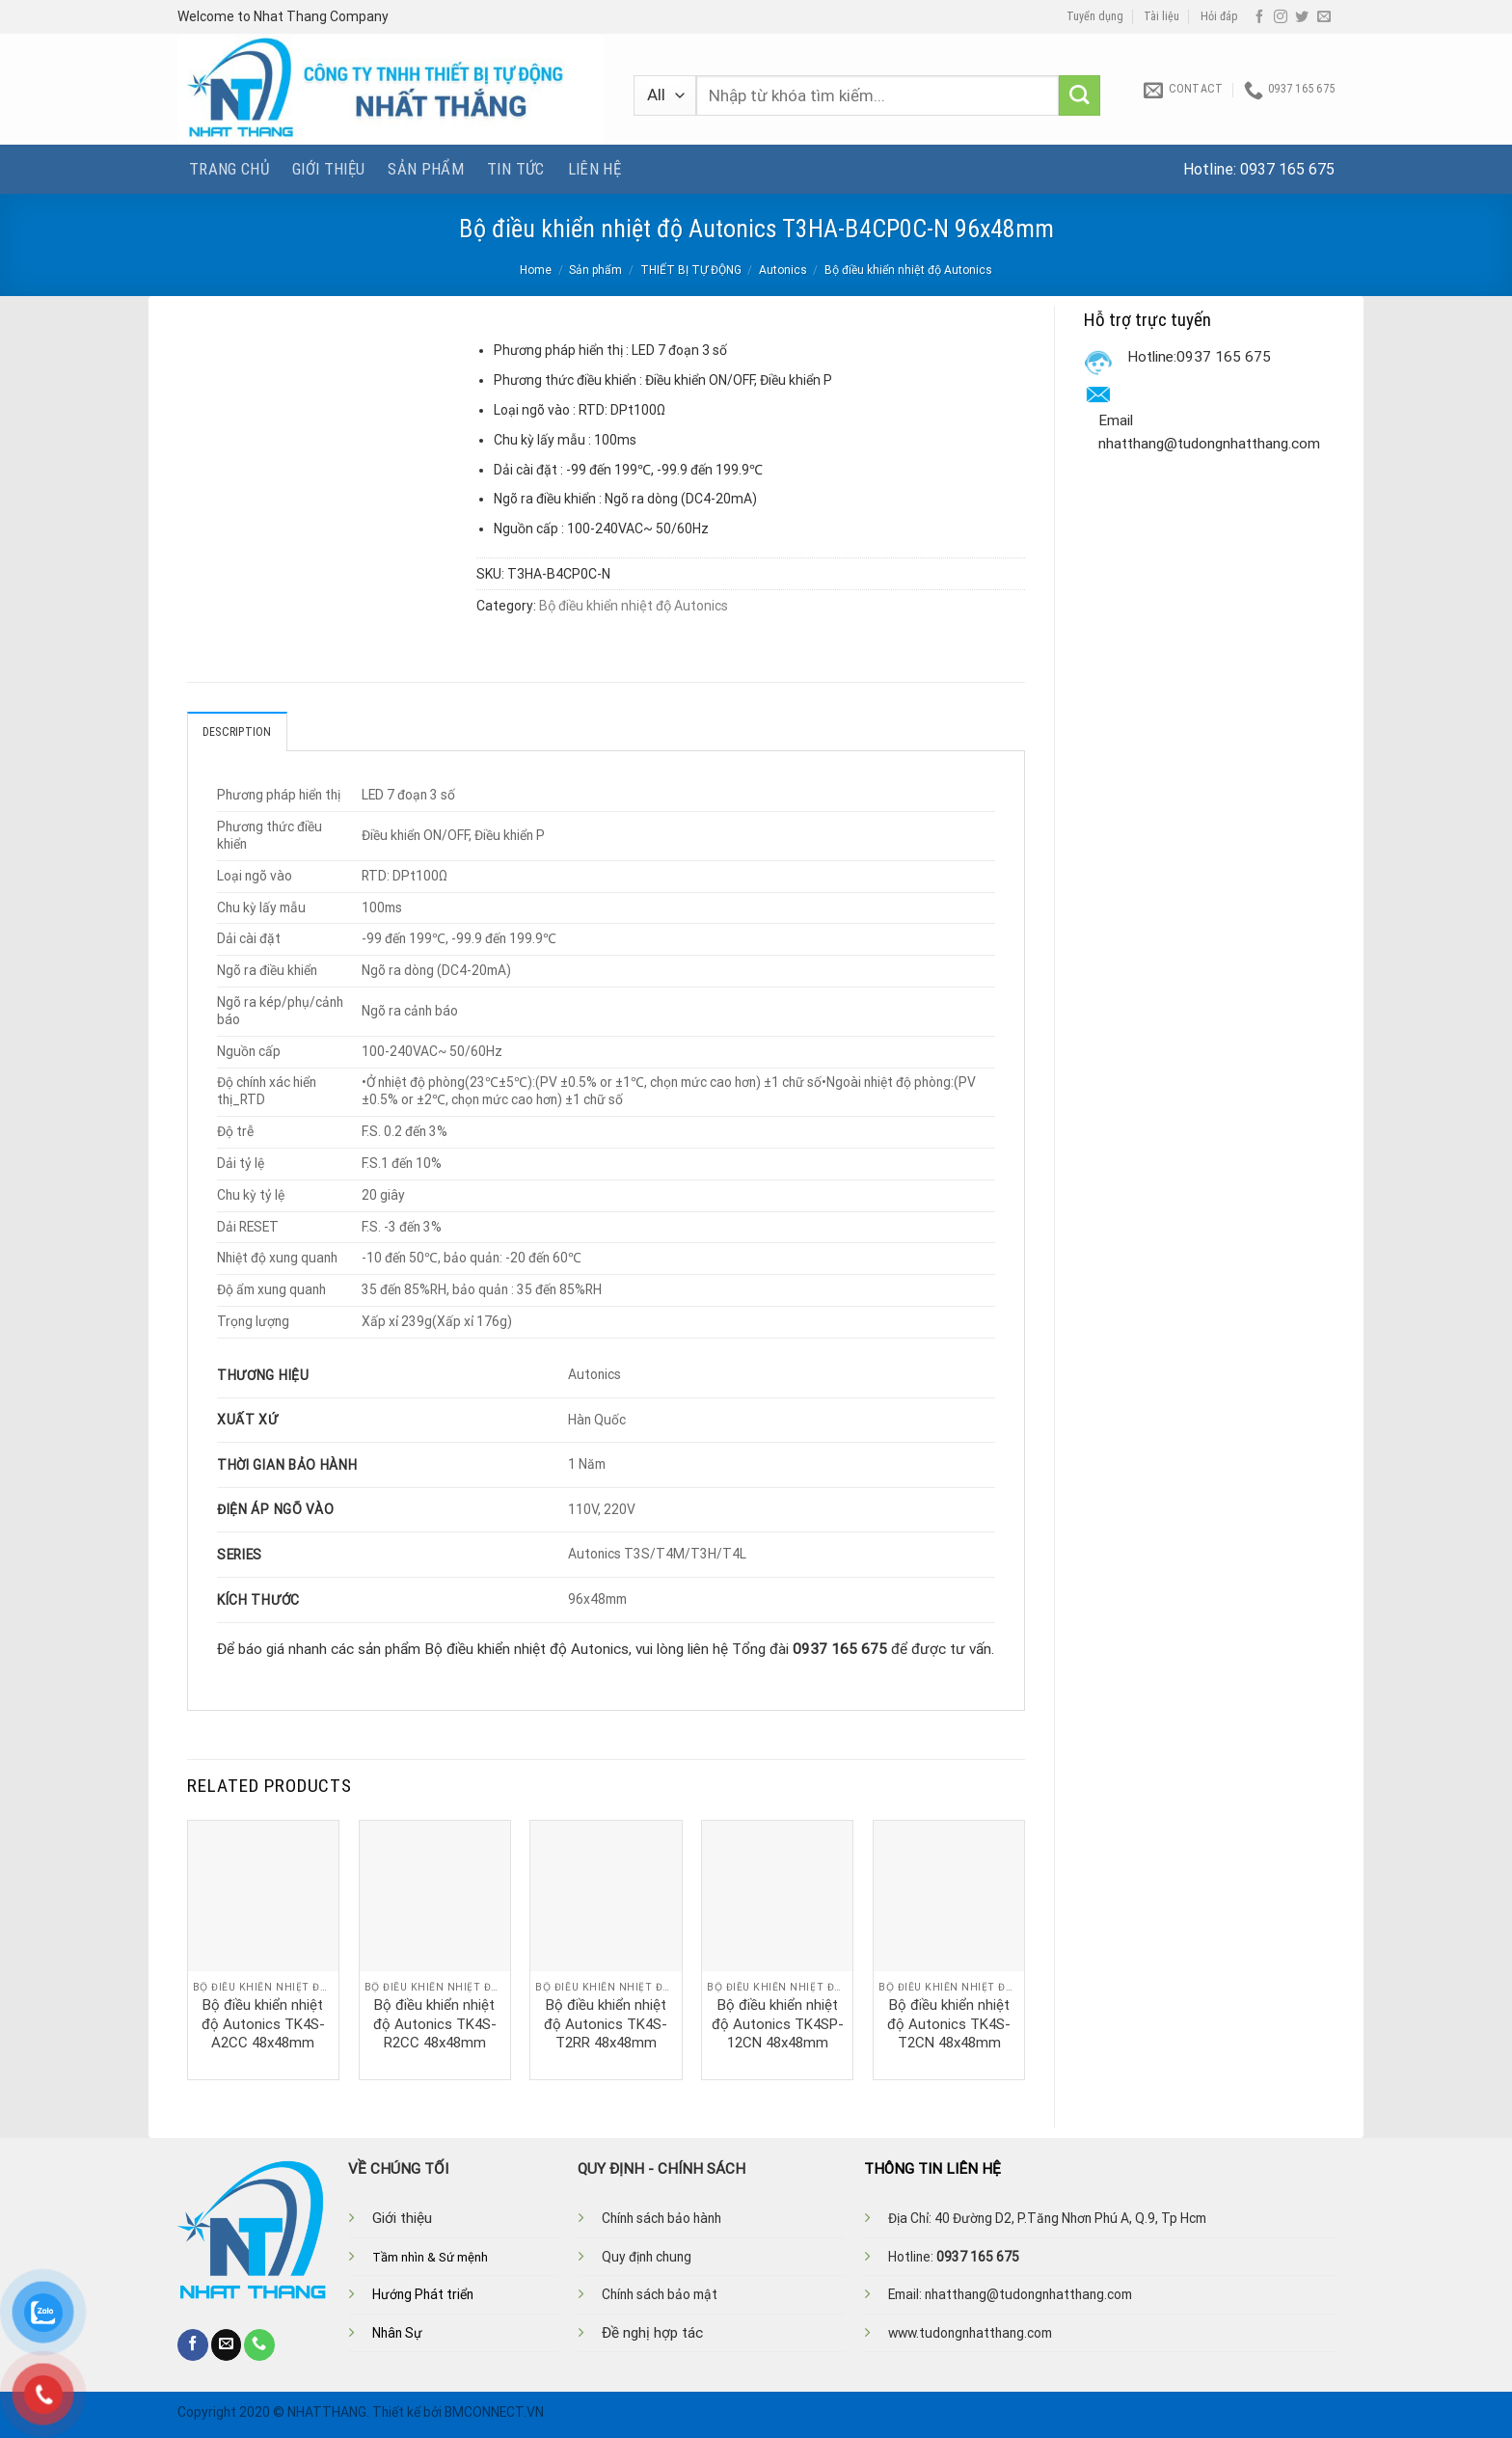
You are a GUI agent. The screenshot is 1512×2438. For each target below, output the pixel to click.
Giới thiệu (328, 168)
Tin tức (515, 168)
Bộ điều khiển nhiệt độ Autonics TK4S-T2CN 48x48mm (949, 2023)
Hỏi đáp (1219, 16)
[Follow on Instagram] (1280, 17)
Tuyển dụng (1094, 16)
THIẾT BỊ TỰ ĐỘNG (691, 270)
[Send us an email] (1324, 17)
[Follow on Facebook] (1259, 17)
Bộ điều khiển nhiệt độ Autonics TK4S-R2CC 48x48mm (435, 2023)
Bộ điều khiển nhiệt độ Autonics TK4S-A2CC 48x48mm (263, 2023)
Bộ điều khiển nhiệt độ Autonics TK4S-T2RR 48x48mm (605, 2023)
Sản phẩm (426, 168)
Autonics (783, 270)
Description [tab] (237, 732)
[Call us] (259, 2344)
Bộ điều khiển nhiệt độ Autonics (908, 270)
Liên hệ (594, 168)
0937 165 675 (1287, 169)
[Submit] (1079, 96)
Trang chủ (229, 168)
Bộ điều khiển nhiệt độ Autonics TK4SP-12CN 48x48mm (778, 2023)
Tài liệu (1161, 16)
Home (536, 270)
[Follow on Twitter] (1302, 17)
